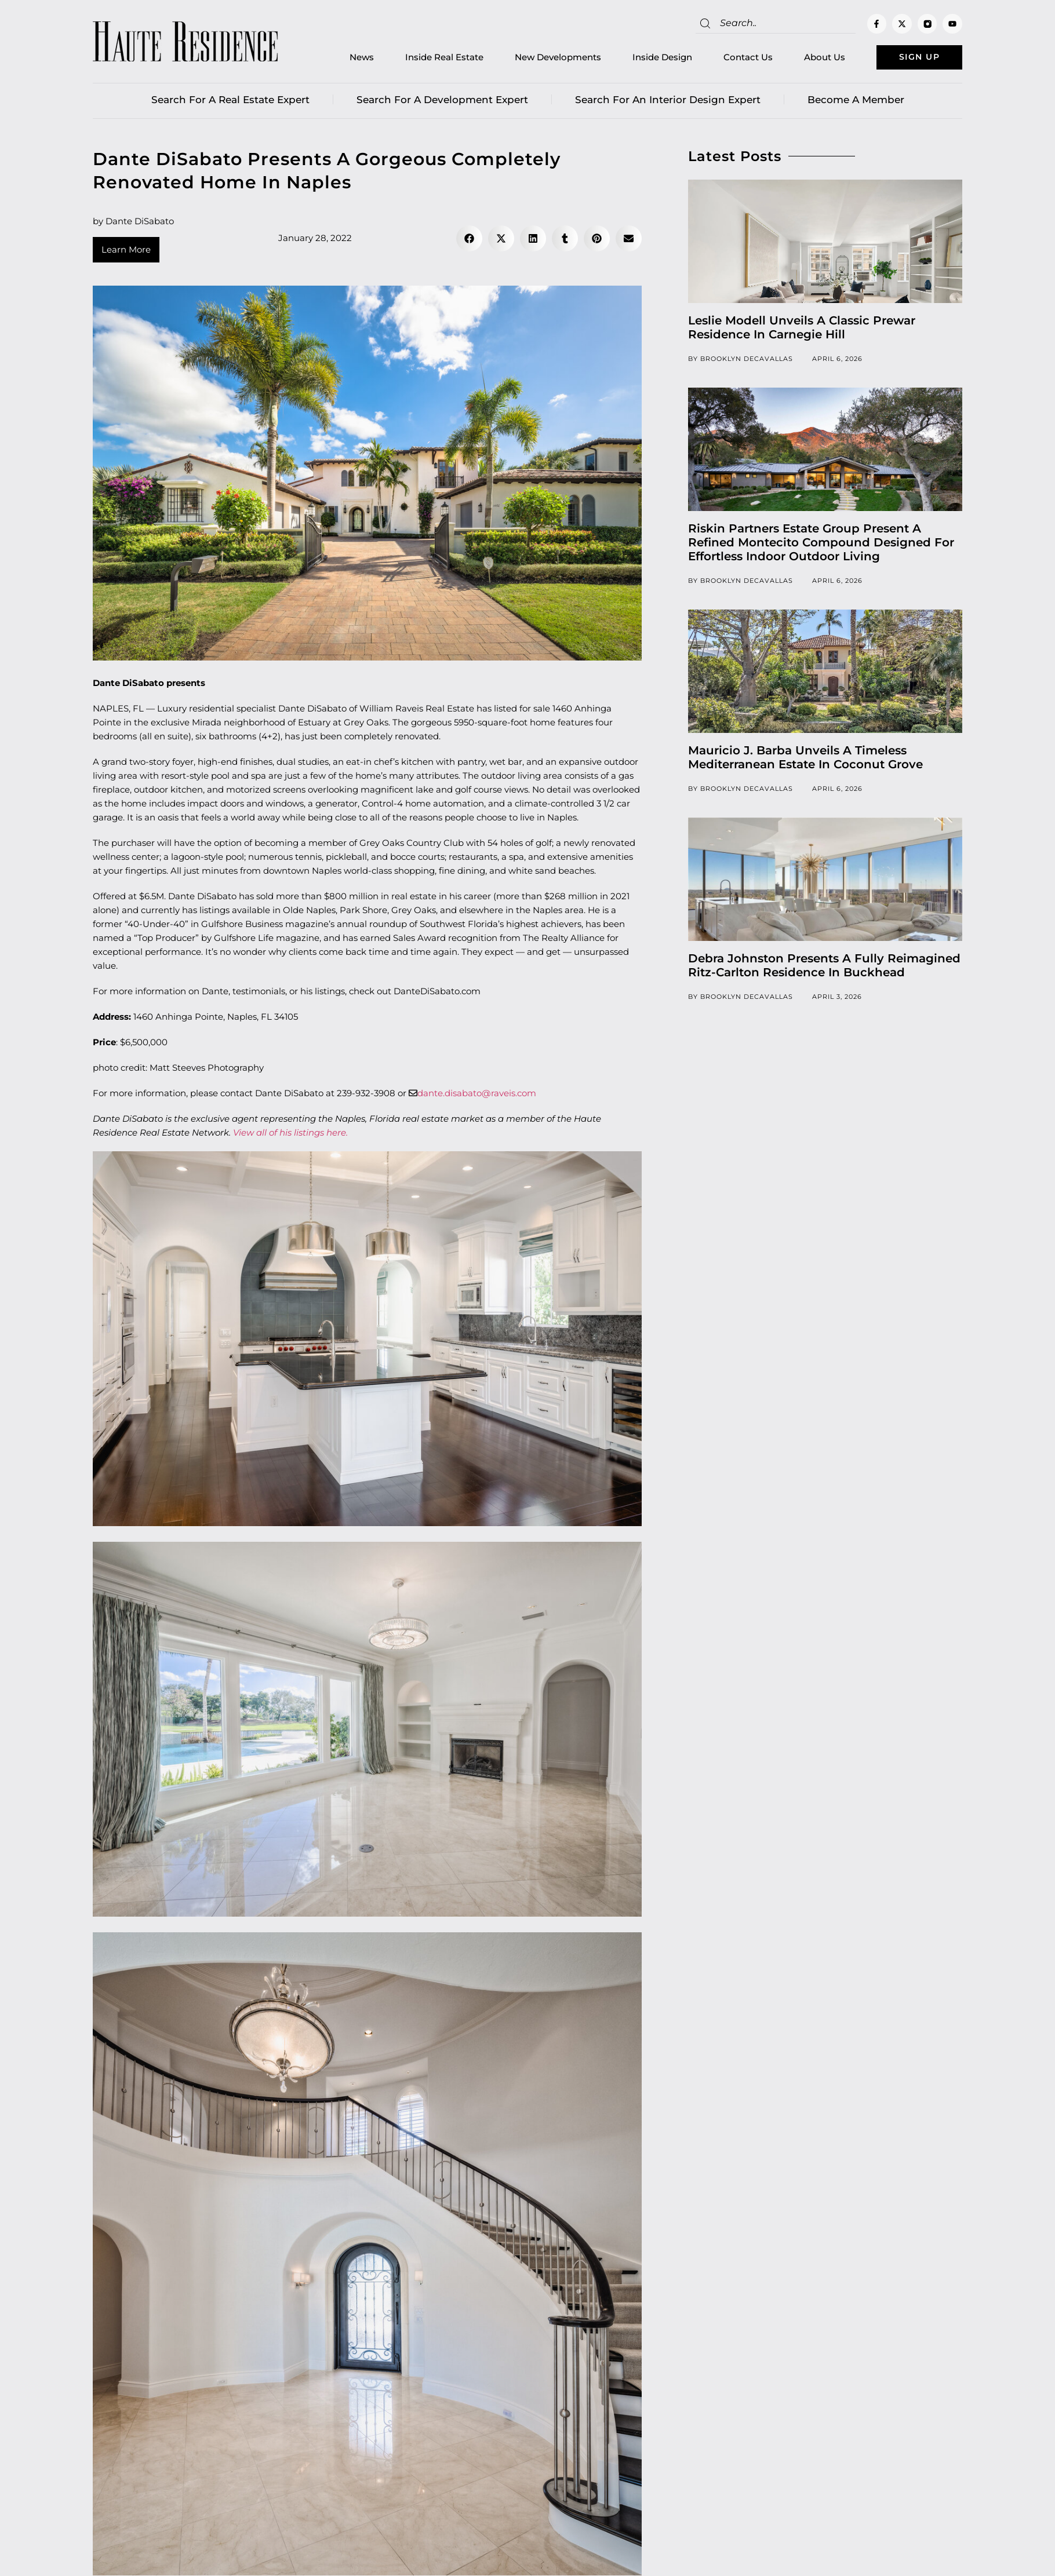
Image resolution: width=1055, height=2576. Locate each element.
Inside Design (649, 58)
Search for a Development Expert (442, 101)
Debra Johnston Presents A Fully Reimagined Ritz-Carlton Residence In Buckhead (824, 967)
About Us (811, 58)
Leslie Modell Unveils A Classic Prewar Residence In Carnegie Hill (801, 329)
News (349, 58)
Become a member (855, 101)
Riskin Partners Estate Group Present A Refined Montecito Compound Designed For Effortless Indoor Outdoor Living (821, 544)
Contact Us (735, 58)
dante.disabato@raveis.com (476, 1094)
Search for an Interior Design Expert (668, 101)
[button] (469, 240)
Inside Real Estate (431, 58)
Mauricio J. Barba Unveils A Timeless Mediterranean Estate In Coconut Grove (805, 759)
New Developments (545, 58)
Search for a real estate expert (230, 101)
